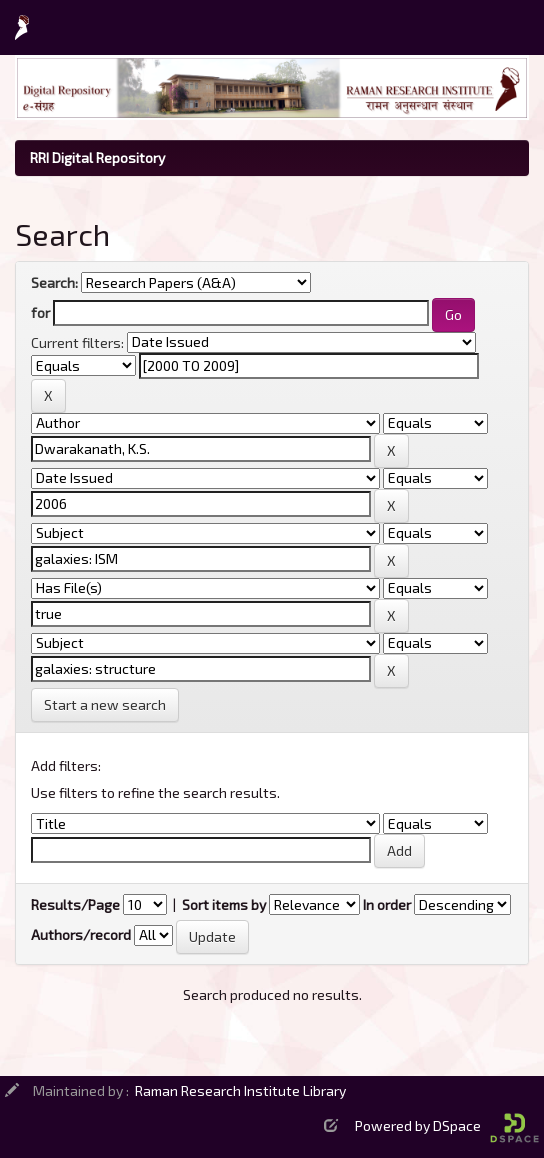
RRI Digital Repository (97, 157)
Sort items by (224, 904)
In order (387, 904)
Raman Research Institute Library (240, 1090)
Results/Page (75, 904)
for (40, 312)
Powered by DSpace (447, 1125)
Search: (54, 282)
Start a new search (105, 704)
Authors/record (81, 934)
